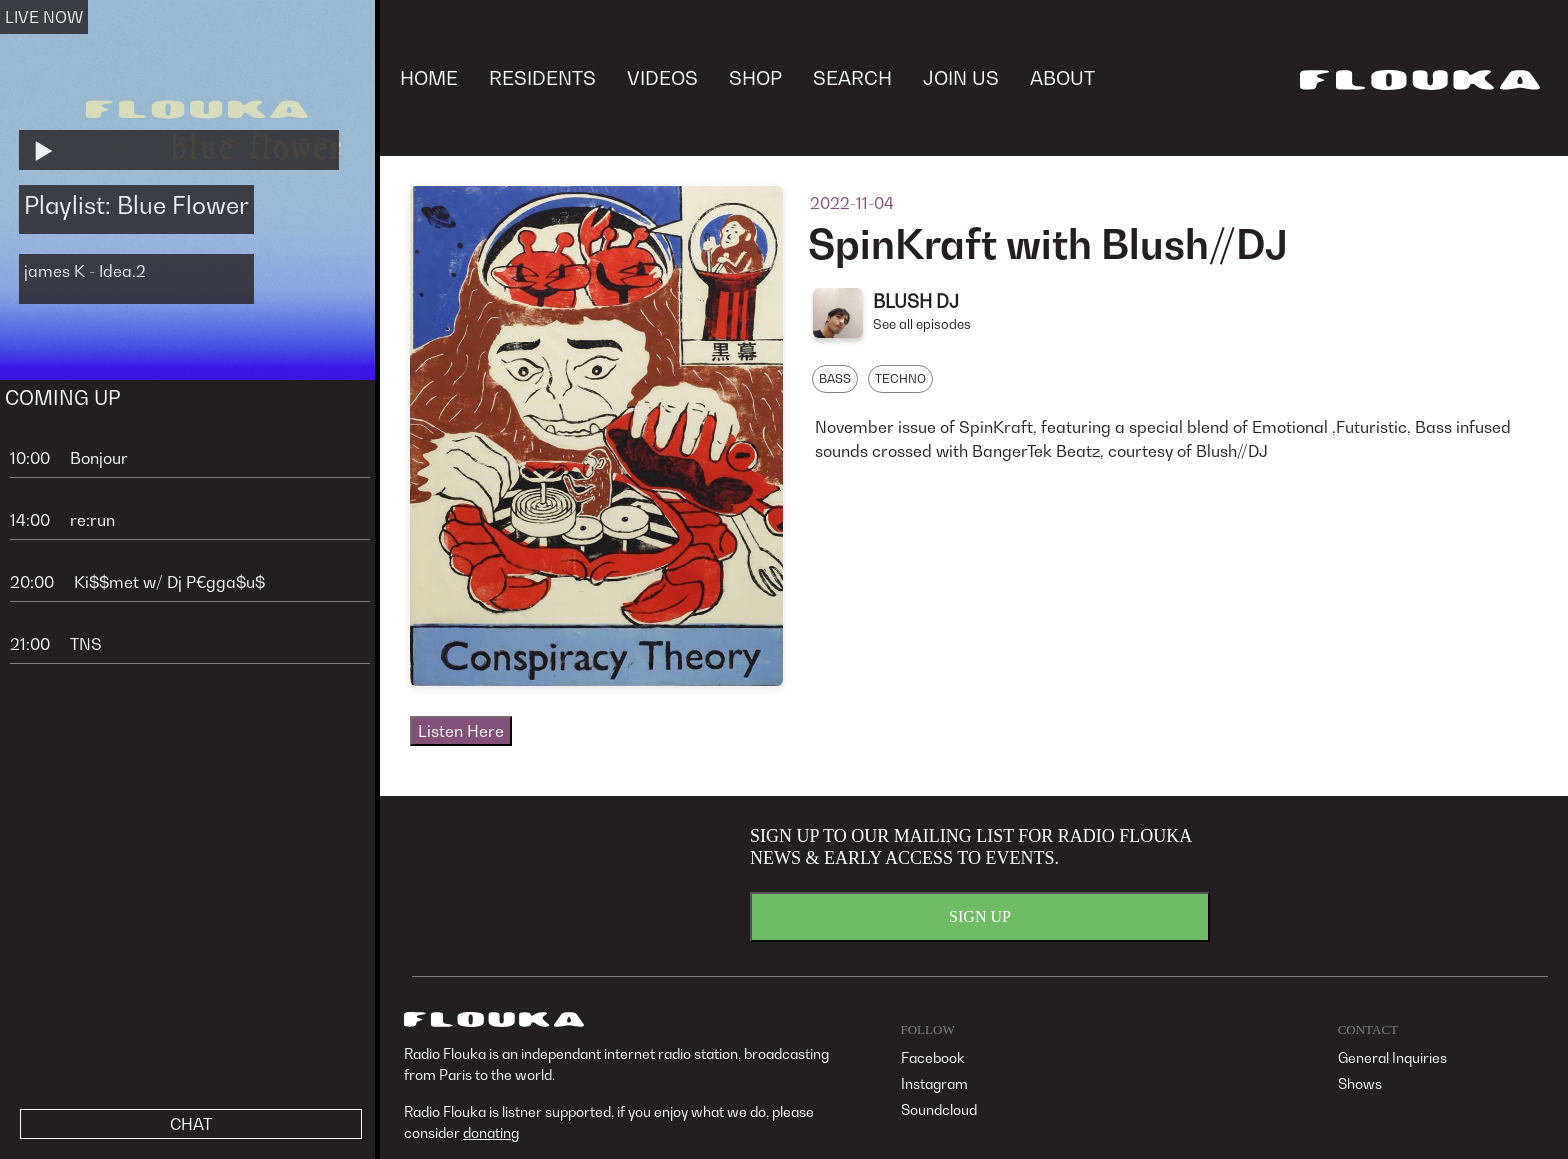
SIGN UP (980, 916)
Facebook (933, 1057)
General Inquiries (1392, 1057)
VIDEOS (662, 77)
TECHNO (900, 378)
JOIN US (961, 77)
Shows (1360, 1083)
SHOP (755, 77)
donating (491, 1132)
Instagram (934, 1083)
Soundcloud (939, 1109)
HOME (429, 77)
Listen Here (461, 731)
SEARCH (852, 77)
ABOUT (1062, 77)
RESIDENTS (542, 77)
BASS (835, 378)
